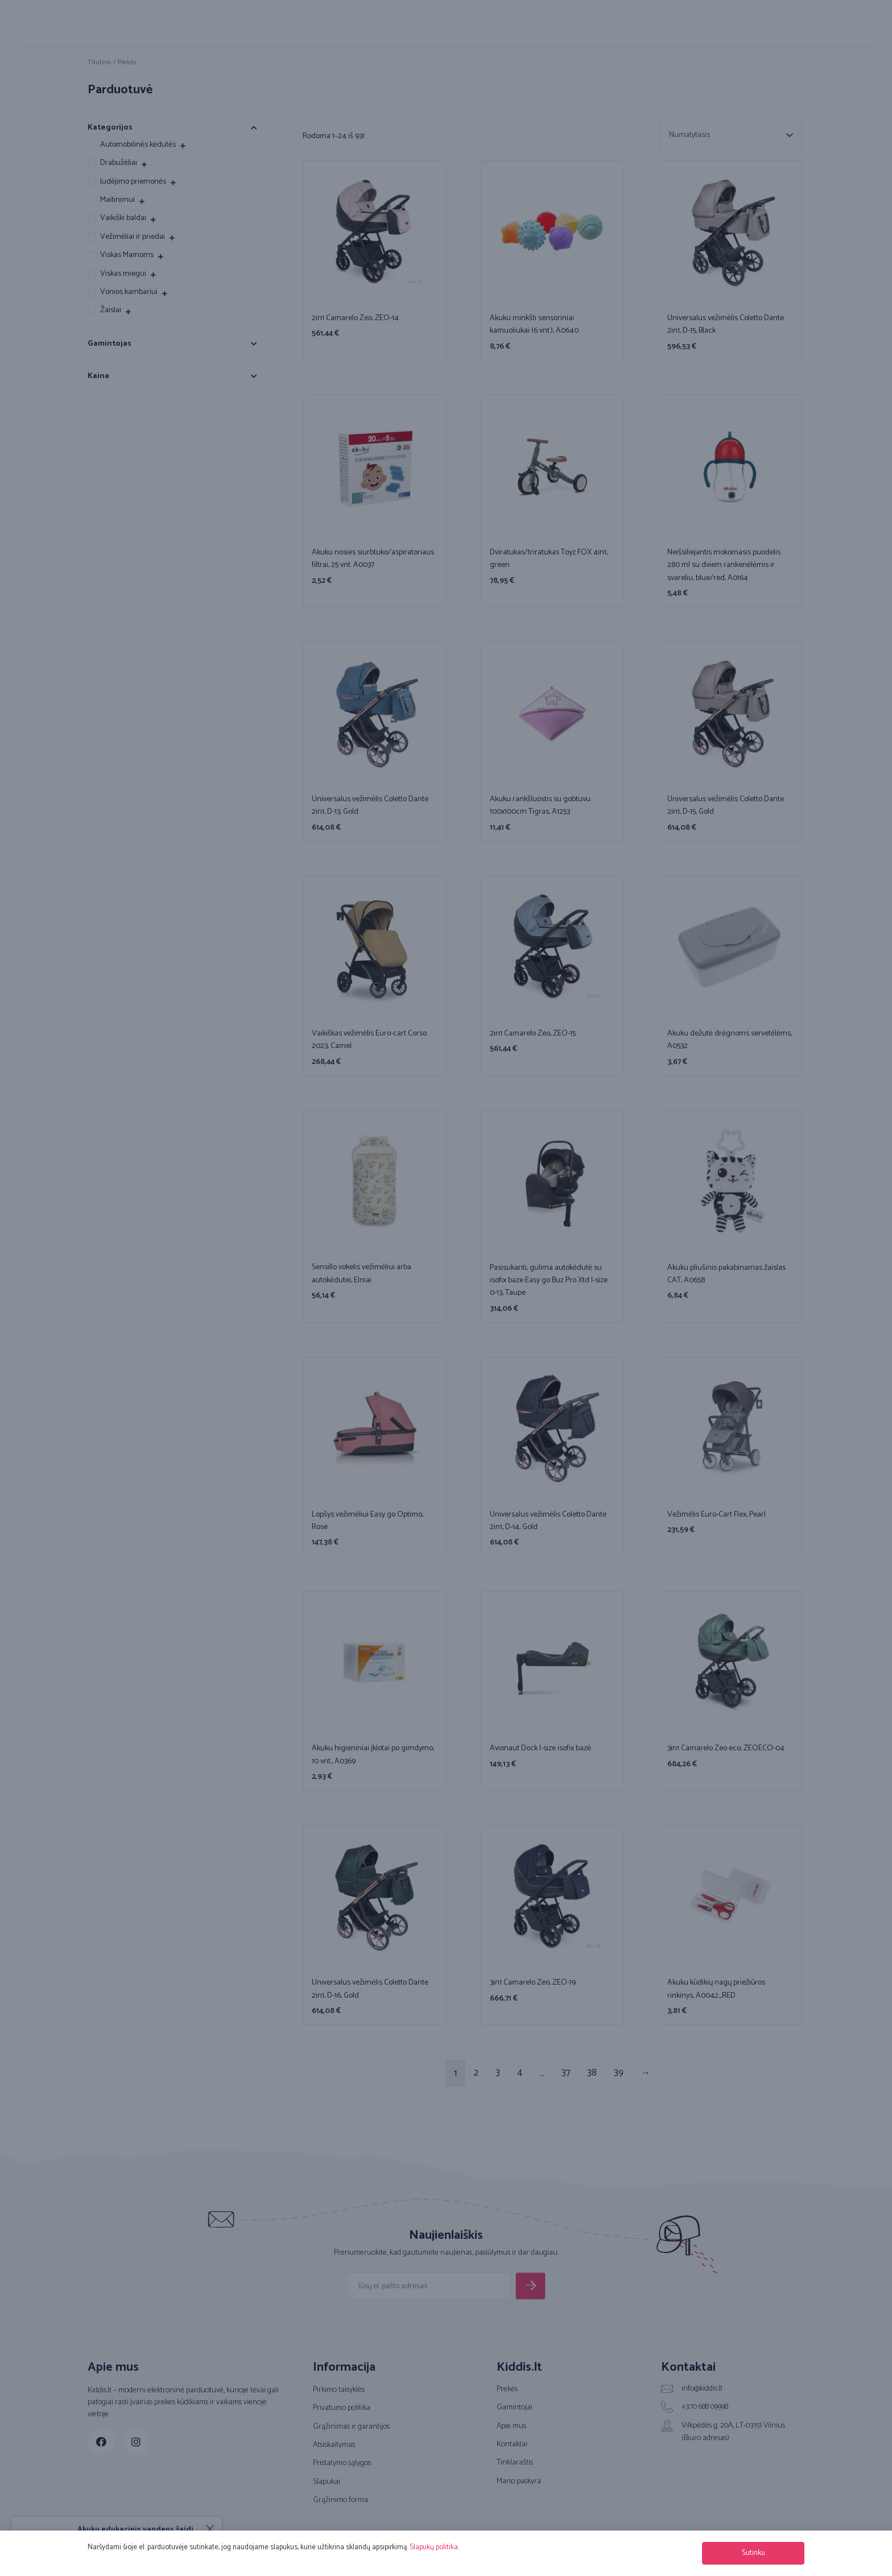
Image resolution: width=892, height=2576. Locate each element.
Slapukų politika (434, 2547)
